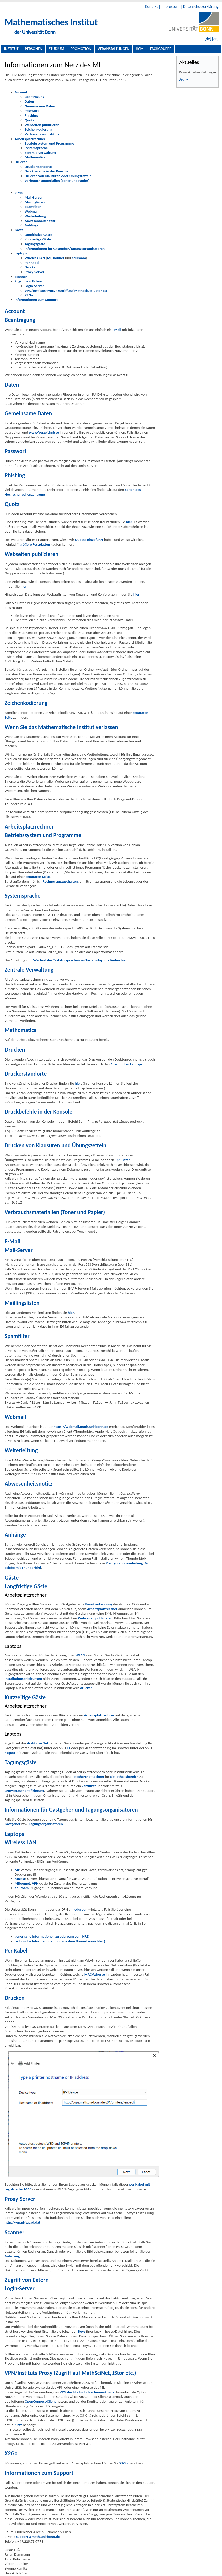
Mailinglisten (35, 202)
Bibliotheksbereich (124, 1770)
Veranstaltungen (113, 48)
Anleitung (12, 2249)
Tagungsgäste (35, 243)
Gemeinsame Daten (40, 106)
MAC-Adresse (94, 1967)
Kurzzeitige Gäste (38, 239)
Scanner (21, 276)
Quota (29, 120)
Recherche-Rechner (89, 1770)
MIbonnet (22, 1876)
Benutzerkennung (98, 1598)
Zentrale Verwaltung (40, 152)
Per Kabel (32, 262)
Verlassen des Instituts (42, 134)
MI (49, 257)
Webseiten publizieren (42, 124)
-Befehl (123, 1157)
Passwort (32, 110)
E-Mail (19, 192)
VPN (35, 1876)
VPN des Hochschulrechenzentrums (87, 2384)
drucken (86, 1681)
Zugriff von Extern (28, 281)
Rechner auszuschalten (60, 880)
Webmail (31, 211)
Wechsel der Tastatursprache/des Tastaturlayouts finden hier (80, 958)
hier (129, 521)
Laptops (21, 253)
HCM (140, 48)
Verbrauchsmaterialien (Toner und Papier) (57, 180)
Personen (33, 48)
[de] (208, 38)
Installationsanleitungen (23, 1672)
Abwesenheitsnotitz (40, 220)
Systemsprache (36, 148)
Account (21, 92)
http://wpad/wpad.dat (22, 2215)
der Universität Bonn (35, 32)
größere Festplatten (35, 544)
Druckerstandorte (38, 166)
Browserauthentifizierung (24, 1784)
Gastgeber (12, 1817)
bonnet (59, 257)
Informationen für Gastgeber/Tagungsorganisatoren (65, 248)
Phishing (31, 115)
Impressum (170, 6)
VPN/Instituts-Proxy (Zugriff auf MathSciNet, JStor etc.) (67, 290)
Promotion (81, 48)
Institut (11, 48)
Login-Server (34, 285)
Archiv (183, 79)
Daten (29, 101)
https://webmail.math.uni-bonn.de (81, 1420)
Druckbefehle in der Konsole (46, 171)
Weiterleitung (35, 216)
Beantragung (34, 96)
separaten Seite (38, 875)
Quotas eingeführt (89, 539)
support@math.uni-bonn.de (38, 2528)
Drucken (21, 161)
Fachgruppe (160, 48)
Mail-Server (34, 197)
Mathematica (35, 157)
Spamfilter (33, 206)
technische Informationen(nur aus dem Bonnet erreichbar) (60, 1934)
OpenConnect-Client (40, 2393)
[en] (215, 38)
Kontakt (152, 6)
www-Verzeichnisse (44, 432)
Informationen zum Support (36, 299)
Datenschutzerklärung (201, 6)
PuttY (18, 2416)
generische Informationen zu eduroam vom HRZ (52, 1929)
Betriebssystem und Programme (49, 143)
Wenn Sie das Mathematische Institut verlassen (61, 725)
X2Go (29, 295)
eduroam (79, 257)
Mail (117, 329)
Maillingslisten (22, 1297)
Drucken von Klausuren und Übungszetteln (55, 1142)
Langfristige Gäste (38, 234)
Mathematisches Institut (51, 22)
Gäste (19, 229)
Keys (81, 2323)
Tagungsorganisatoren (46, 1817)
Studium (56, 48)
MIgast (20, 1872)
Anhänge (31, 225)
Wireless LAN (35, 257)
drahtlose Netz (38, 1736)
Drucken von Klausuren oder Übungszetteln (58, 175)
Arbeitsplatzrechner (30, 138)
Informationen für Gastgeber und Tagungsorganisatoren (71, 1802)
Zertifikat (89, 1779)
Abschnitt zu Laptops (126, 1061)
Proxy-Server (34, 271)
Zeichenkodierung (38, 129)
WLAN (80, 1649)
